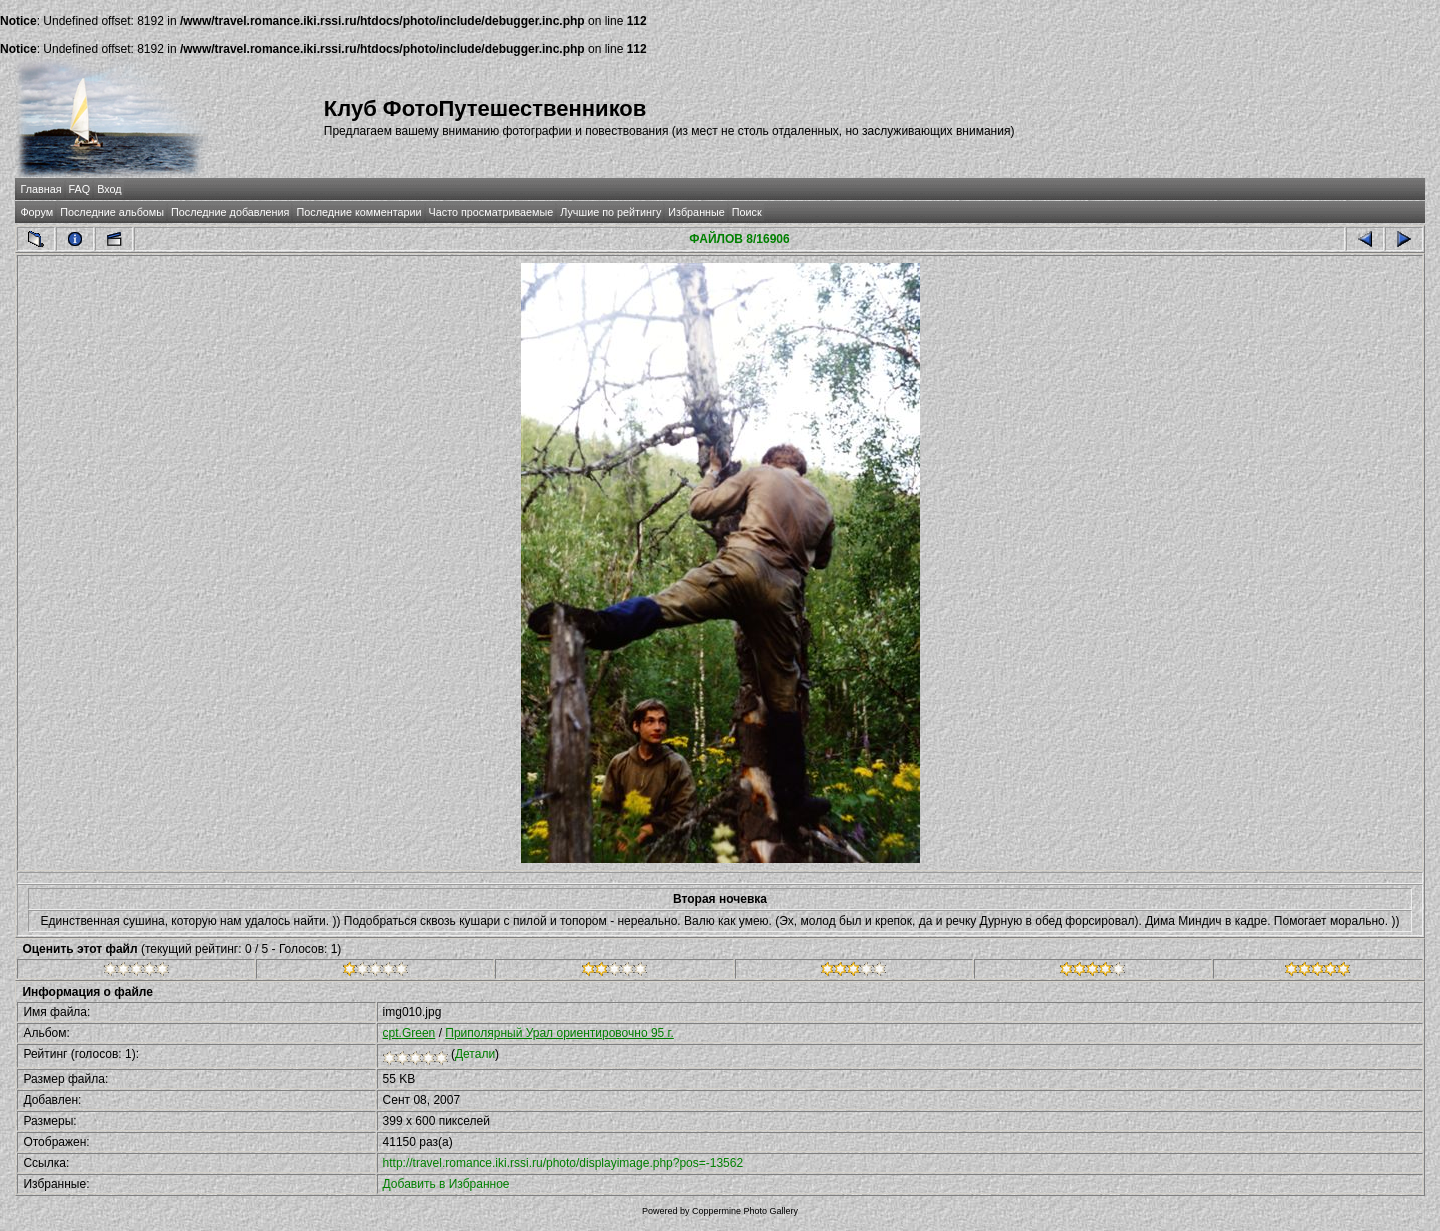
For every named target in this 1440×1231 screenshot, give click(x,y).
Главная (40, 189)
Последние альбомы (112, 212)
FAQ (80, 189)
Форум (36, 212)
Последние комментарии (358, 212)
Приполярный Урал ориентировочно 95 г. (559, 1033)
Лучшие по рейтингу (610, 212)
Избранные (696, 212)
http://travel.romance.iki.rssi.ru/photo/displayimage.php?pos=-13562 (563, 1163)
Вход (109, 189)
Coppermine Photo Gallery (745, 1211)
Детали (475, 1054)
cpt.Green (409, 1033)
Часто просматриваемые (491, 212)
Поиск (747, 212)
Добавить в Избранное (446, 1184)
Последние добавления (230, 212)
